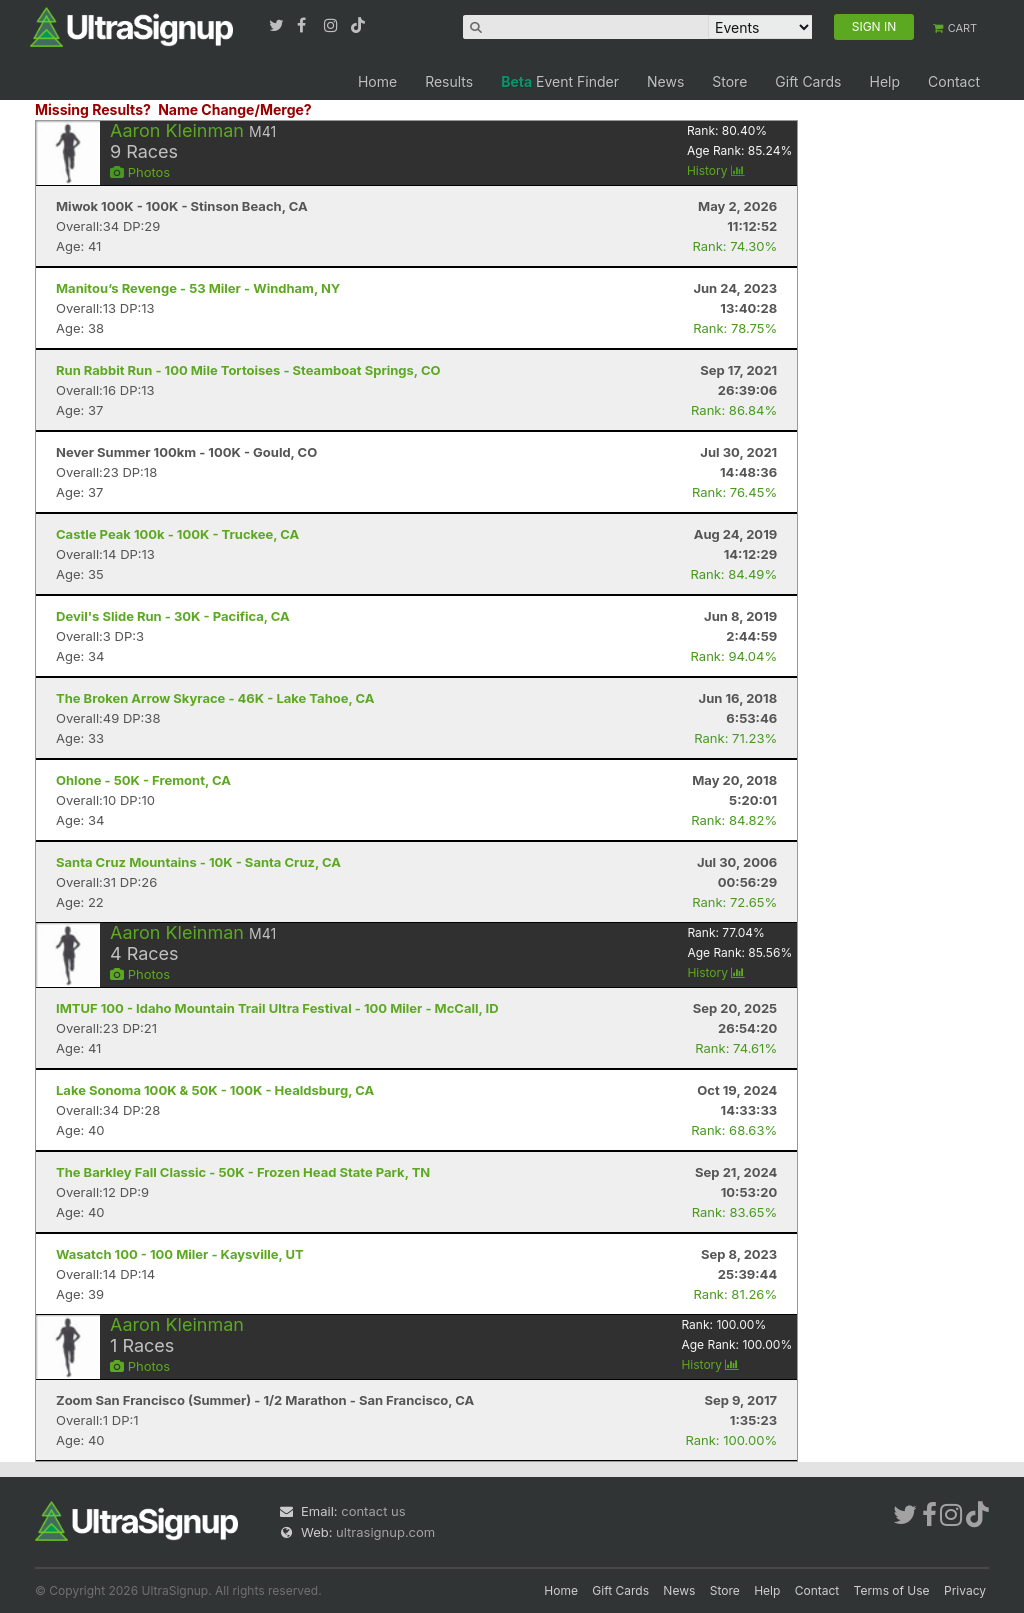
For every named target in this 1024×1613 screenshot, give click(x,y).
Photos (140, 172)
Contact (954, 81)
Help (884, 81)
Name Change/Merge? (235, 109)
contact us (373, 1511)
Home (377, 81)
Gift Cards (808, 81)
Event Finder (560, 81)
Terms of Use (892, 1590)
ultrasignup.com (385, 1532)
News (665, 81)
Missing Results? (93, 109)
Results (449, 81)
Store (729, 81)
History (716, 170)
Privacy (965, 1590)
